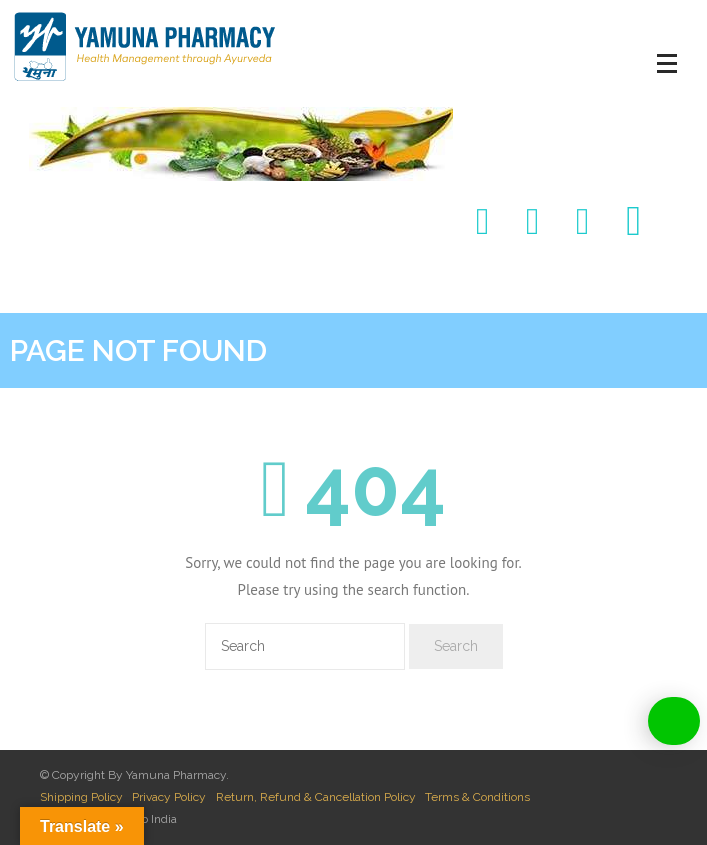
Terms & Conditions (477, 797)
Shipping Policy (81, 797)
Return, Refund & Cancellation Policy (316, 797)
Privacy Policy (169, 797)
